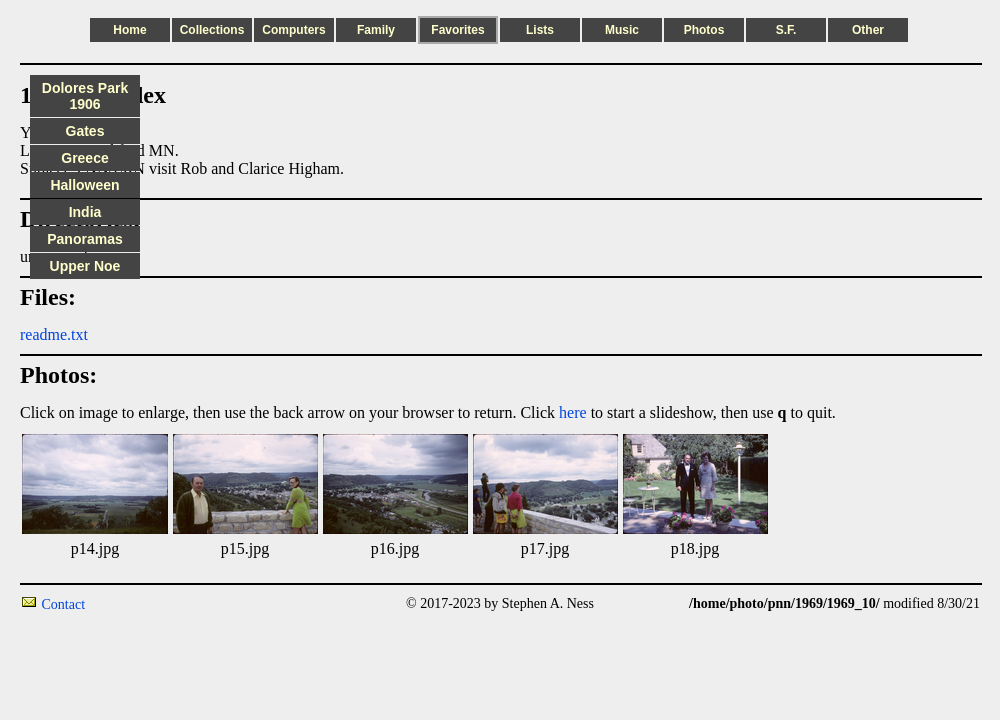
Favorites (457, 30)
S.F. (786, 30)
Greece (84, 158)
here (573, 412)
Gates (85, 131)
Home (129, 30)
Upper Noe (85, 266)
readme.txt (54, 334)
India (85, 212)
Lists (540, 30)
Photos (704, 30)
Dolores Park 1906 (85, 96)
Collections (212, 30)
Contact (64, 604)
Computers (293, 30)
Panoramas (84, 239)
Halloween (84, 185)
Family (376, 30)
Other (868, 30)
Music (622, 30)
